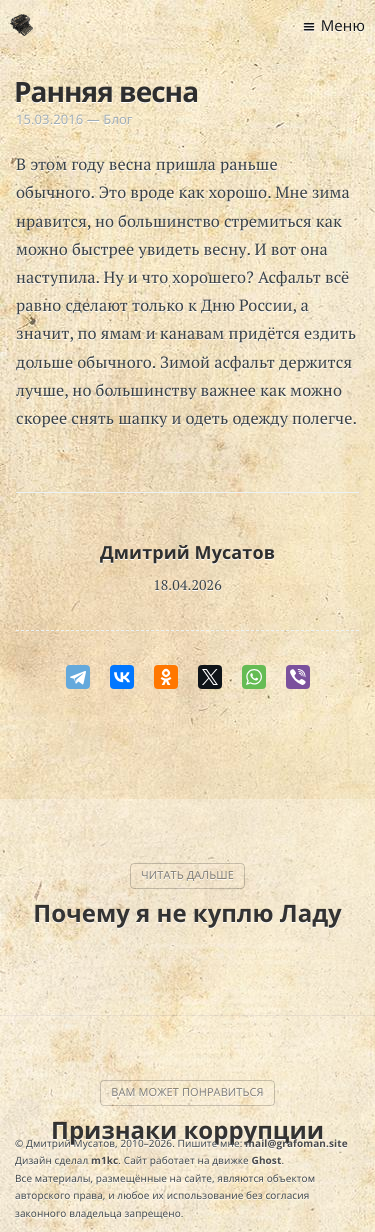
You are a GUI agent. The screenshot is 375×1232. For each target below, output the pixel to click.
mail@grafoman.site (296, 1143)
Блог (117, 119)
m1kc (104, 1160)
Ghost (267, 1160)
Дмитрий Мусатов (187, 553)
